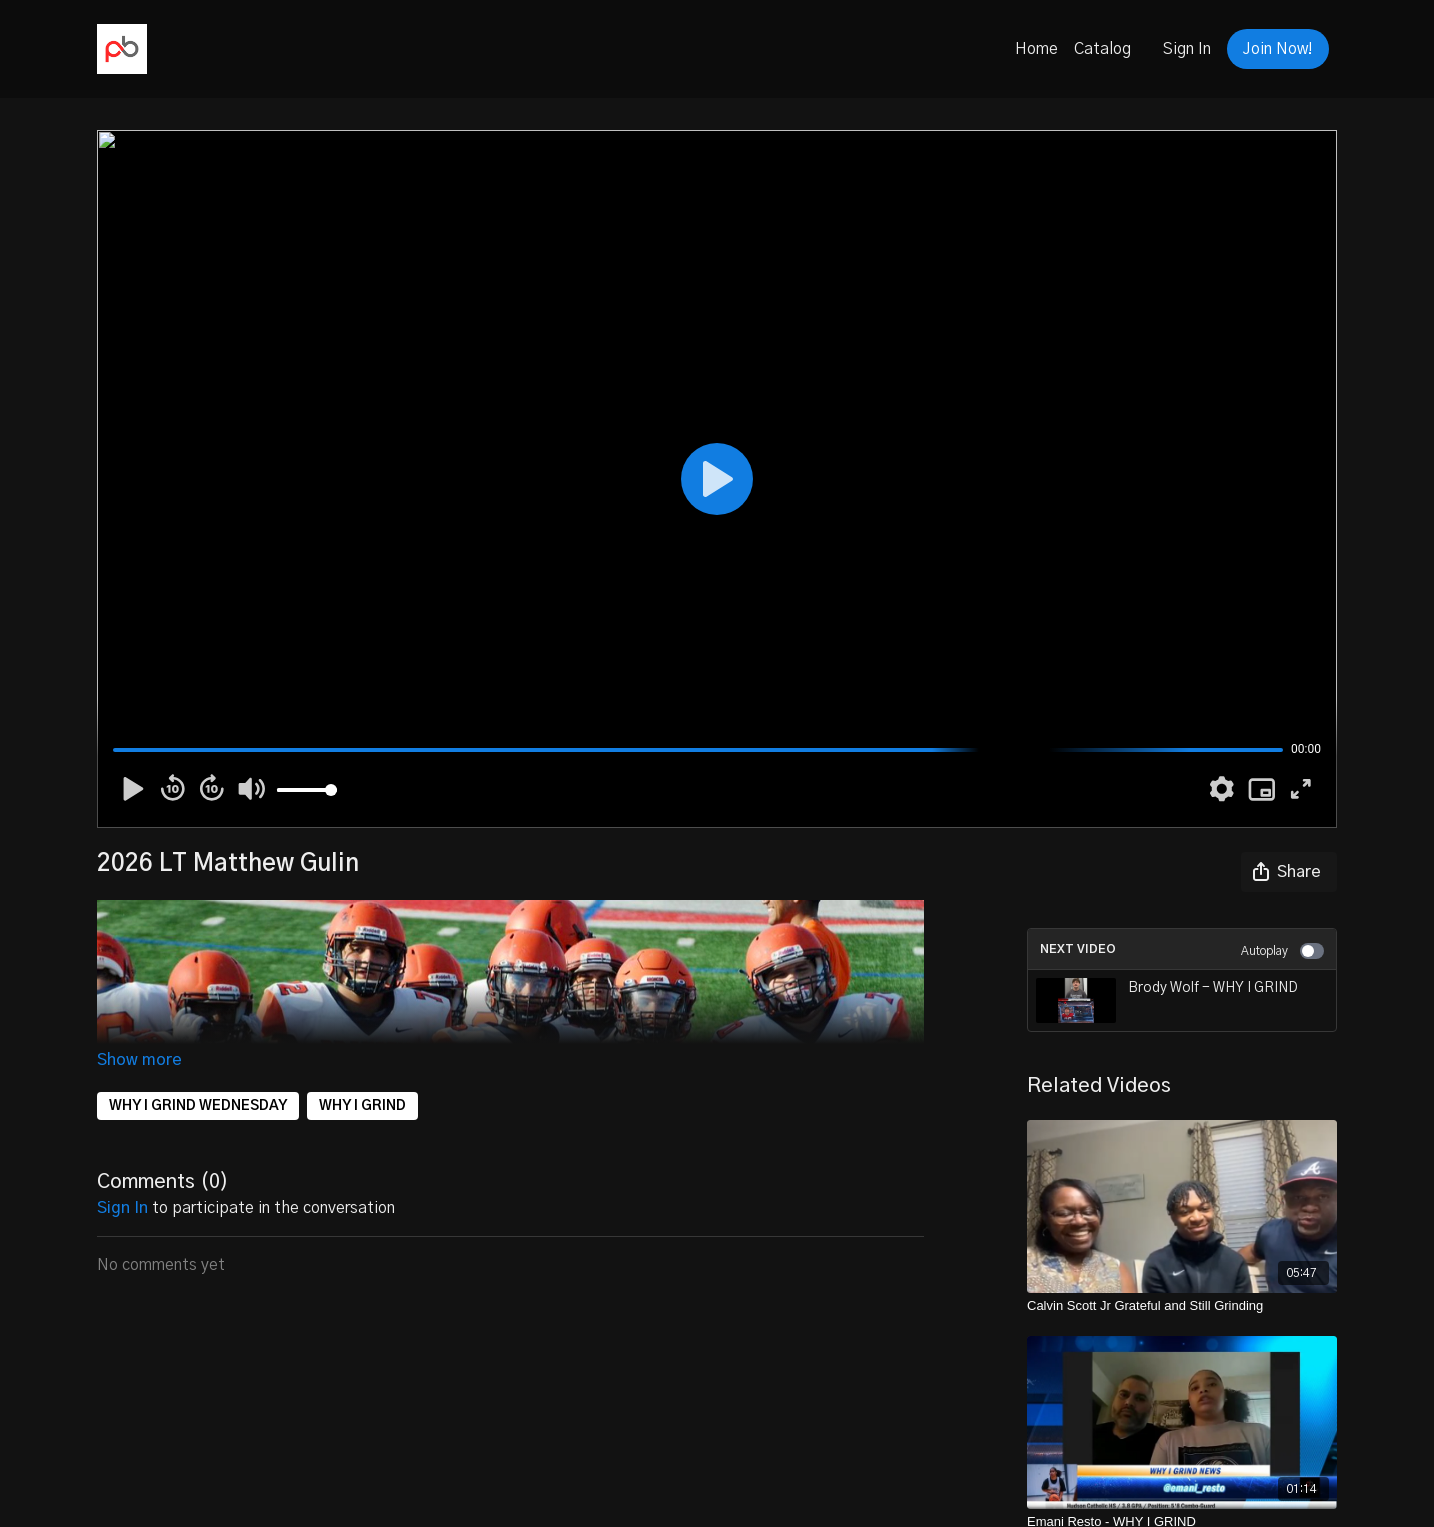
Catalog (1102, 49)
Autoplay (1282, 951)
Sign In (1187, 49)
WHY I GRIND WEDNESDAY (198, 1106)
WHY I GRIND (362, 1106)
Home (1036, 49)
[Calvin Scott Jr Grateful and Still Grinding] (1182, 1306)
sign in (122, 1208)
